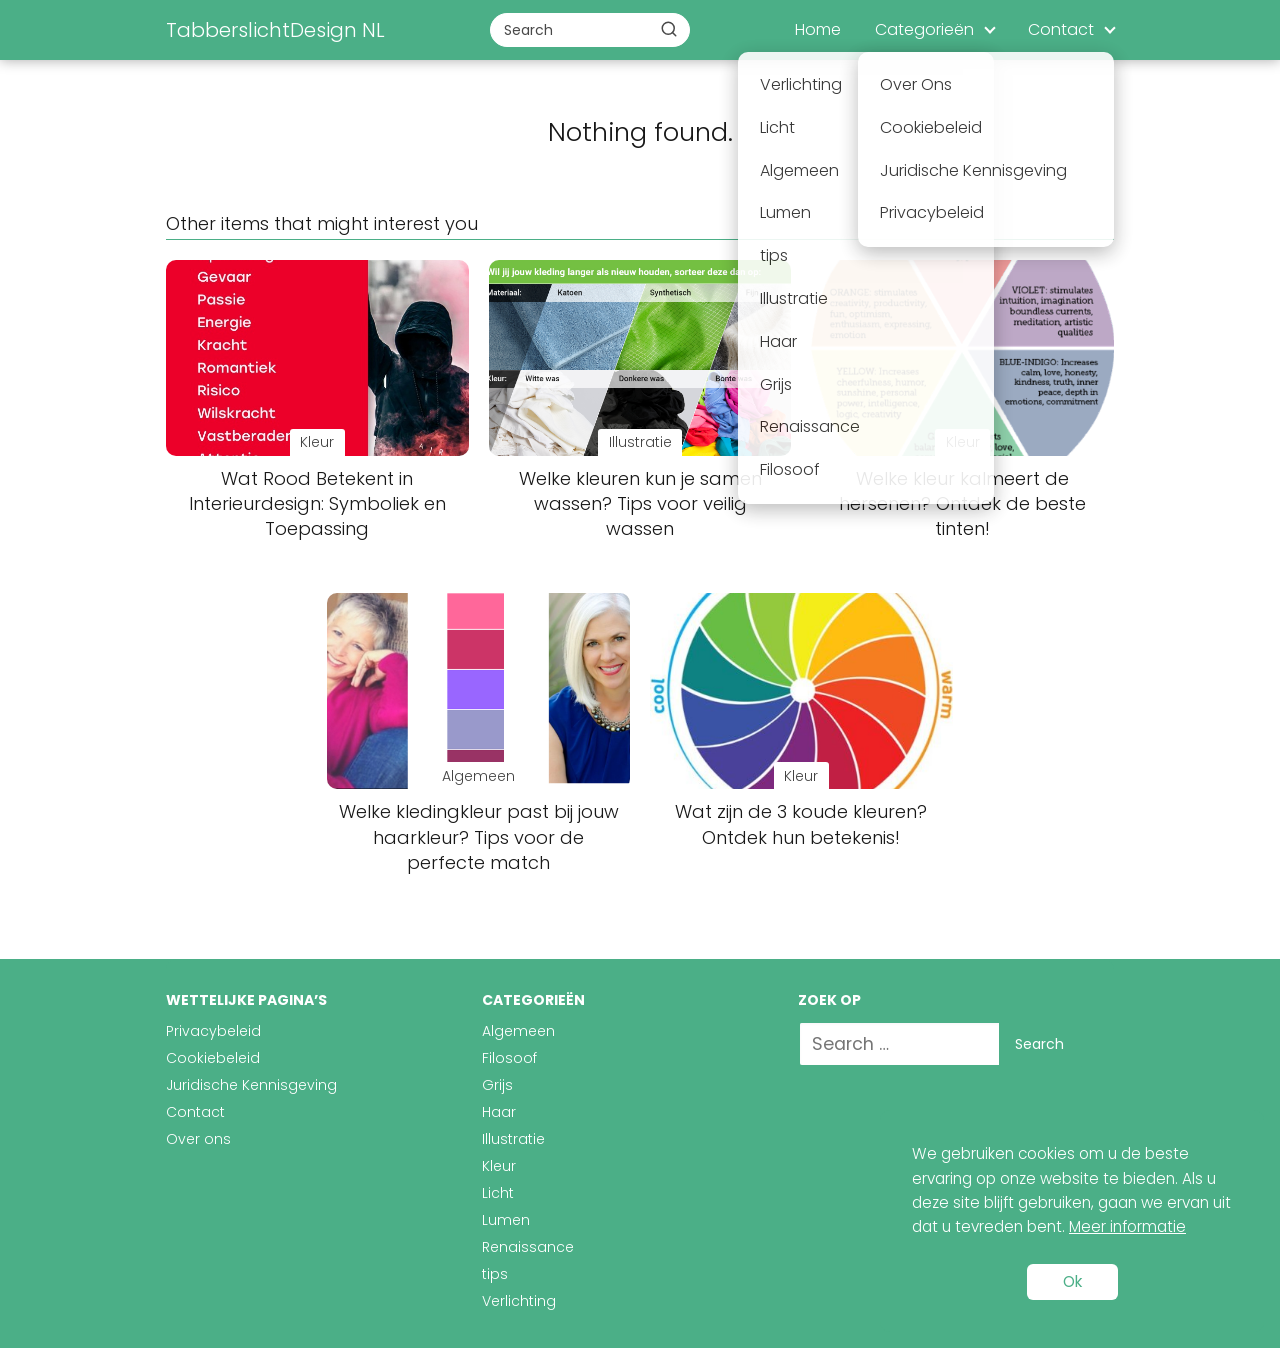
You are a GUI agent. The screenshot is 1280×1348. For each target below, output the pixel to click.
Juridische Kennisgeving (251, 1085)
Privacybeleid (213, 1031)
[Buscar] (669, 29)
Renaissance (528, 1247)
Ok (1072, 1281)
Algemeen (518, 1031)
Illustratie (513, 1139)
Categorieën (924, 29)
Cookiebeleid (213, 1058)
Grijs (497, 1085)
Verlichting (519, 1301)
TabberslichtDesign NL (275, 30)
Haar (499, 1112)
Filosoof (509, 1058)
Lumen (506, 1220)
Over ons (198, 1139)
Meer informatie (1127, 1226)
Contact (1061, 29)
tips (495, 1274)
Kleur (499, 1166)
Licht (498, 1193)
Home (818, 29)
